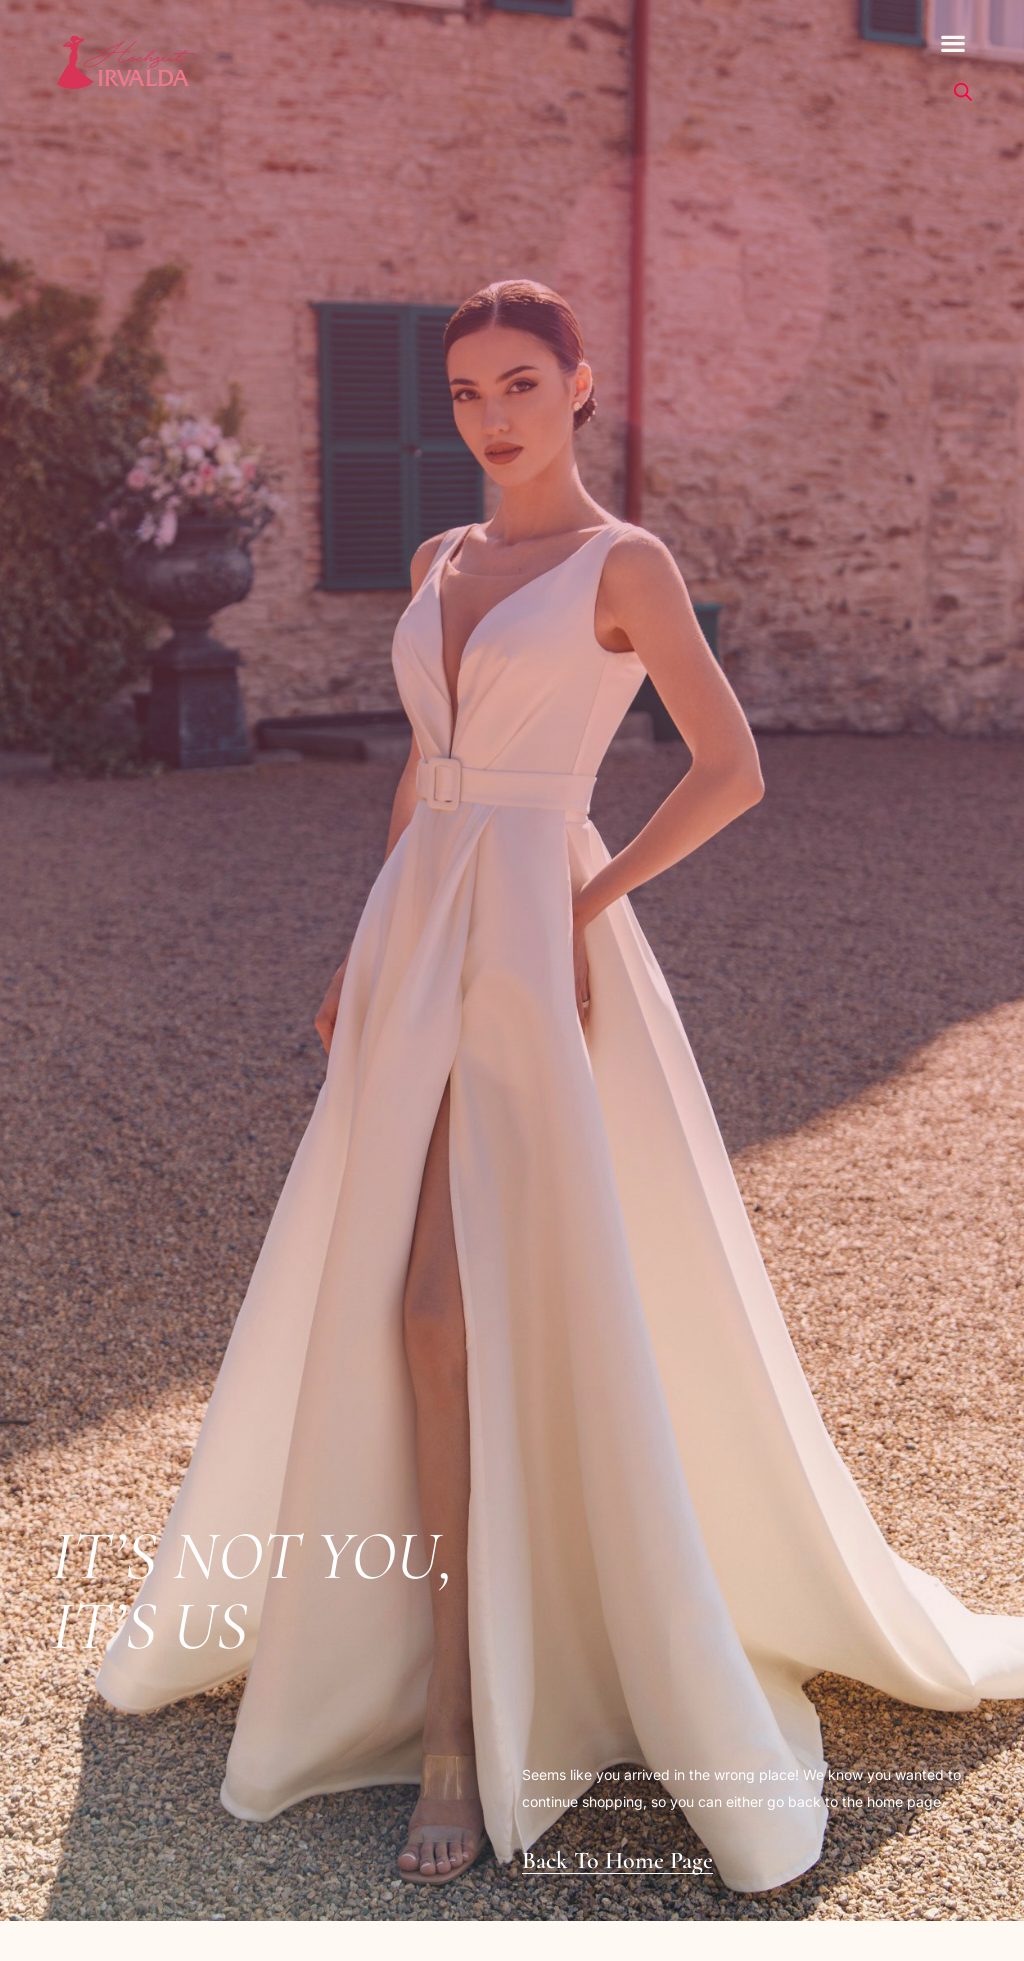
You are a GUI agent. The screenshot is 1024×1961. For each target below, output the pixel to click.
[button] (953, 43)
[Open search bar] (963, 92)
